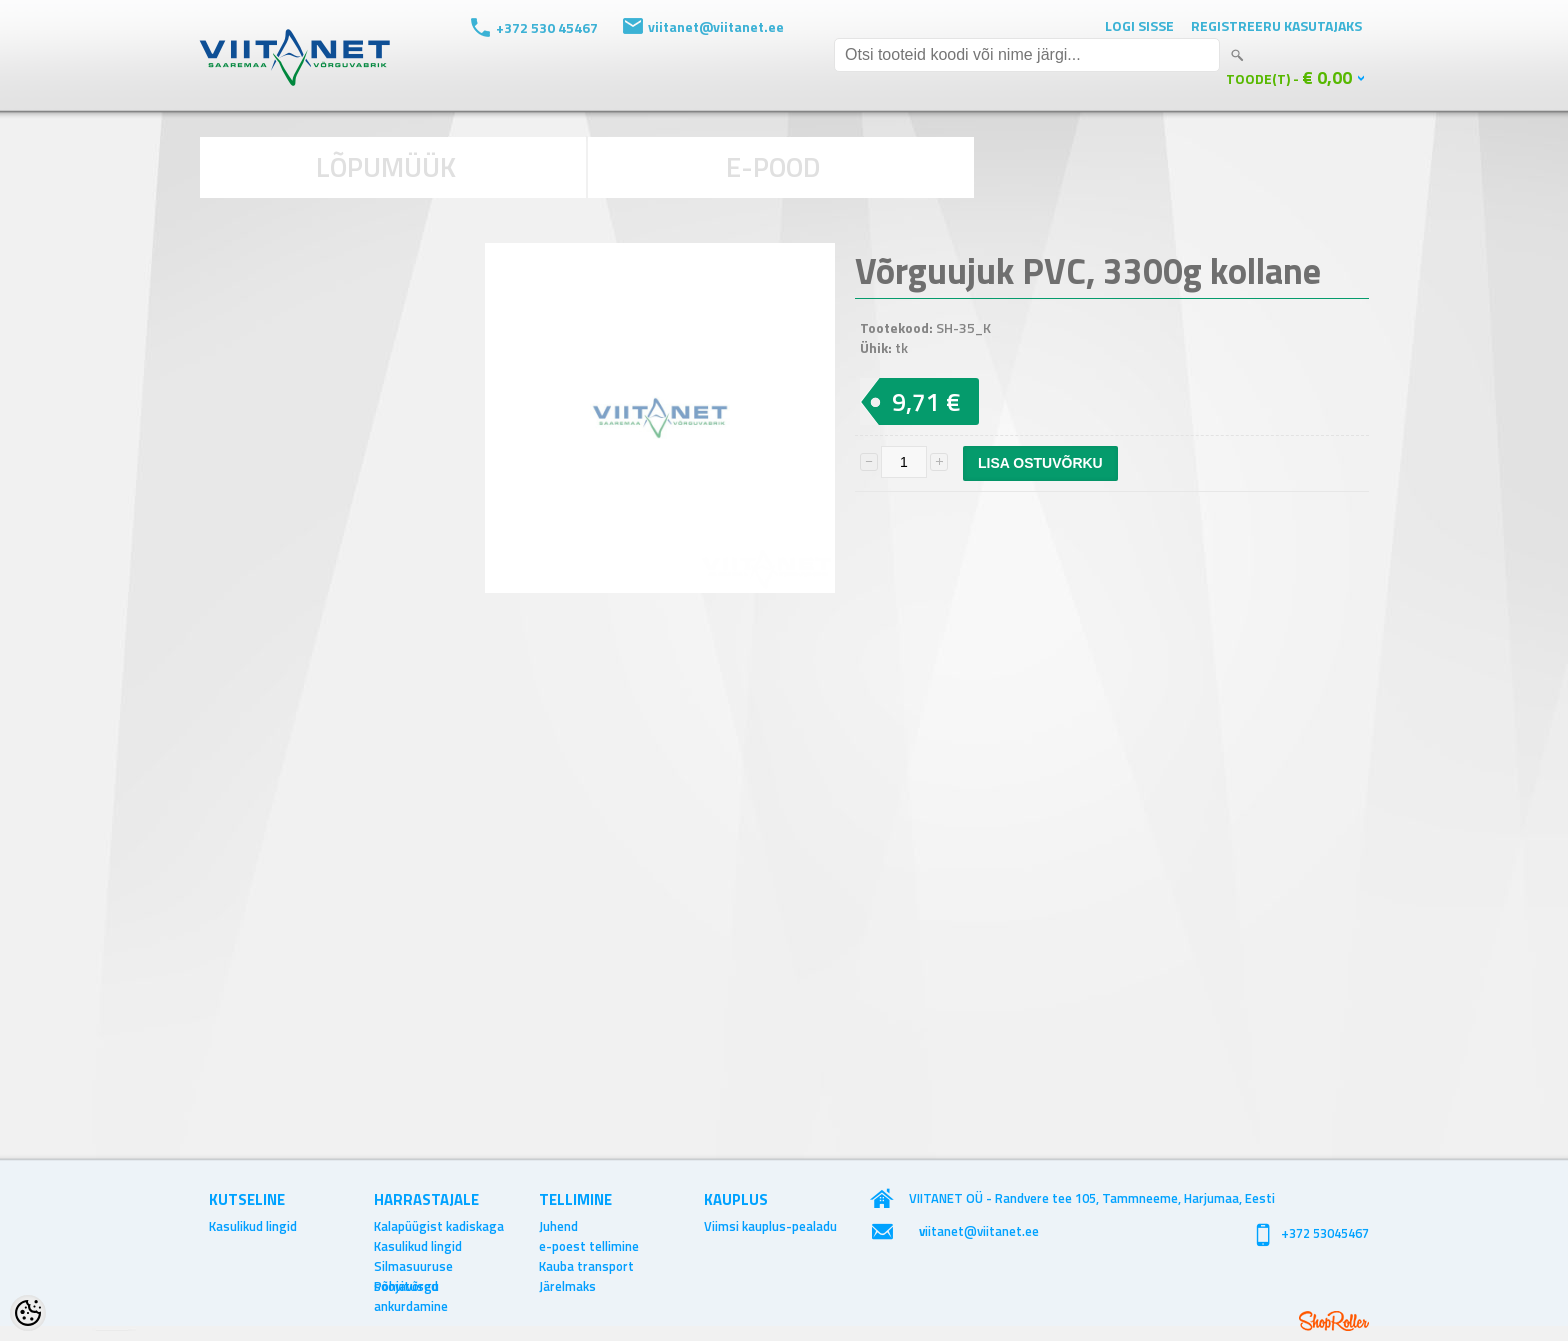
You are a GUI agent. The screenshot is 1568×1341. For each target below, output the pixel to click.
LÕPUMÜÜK (386, 166)
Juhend (558, 1226)
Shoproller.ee (1334, 1321)
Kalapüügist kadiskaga (439, 1226)
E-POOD (773, 166)
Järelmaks (567, 1286)
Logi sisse (1139, 25)
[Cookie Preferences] (28, 1313)
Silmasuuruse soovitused (413, 1266)
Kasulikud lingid (253, 1226)
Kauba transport (586, 1266)
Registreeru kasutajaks (1276, 25)
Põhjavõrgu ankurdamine (411, 1286)
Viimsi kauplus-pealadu (770, 1226)
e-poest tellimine (589, 1246)
